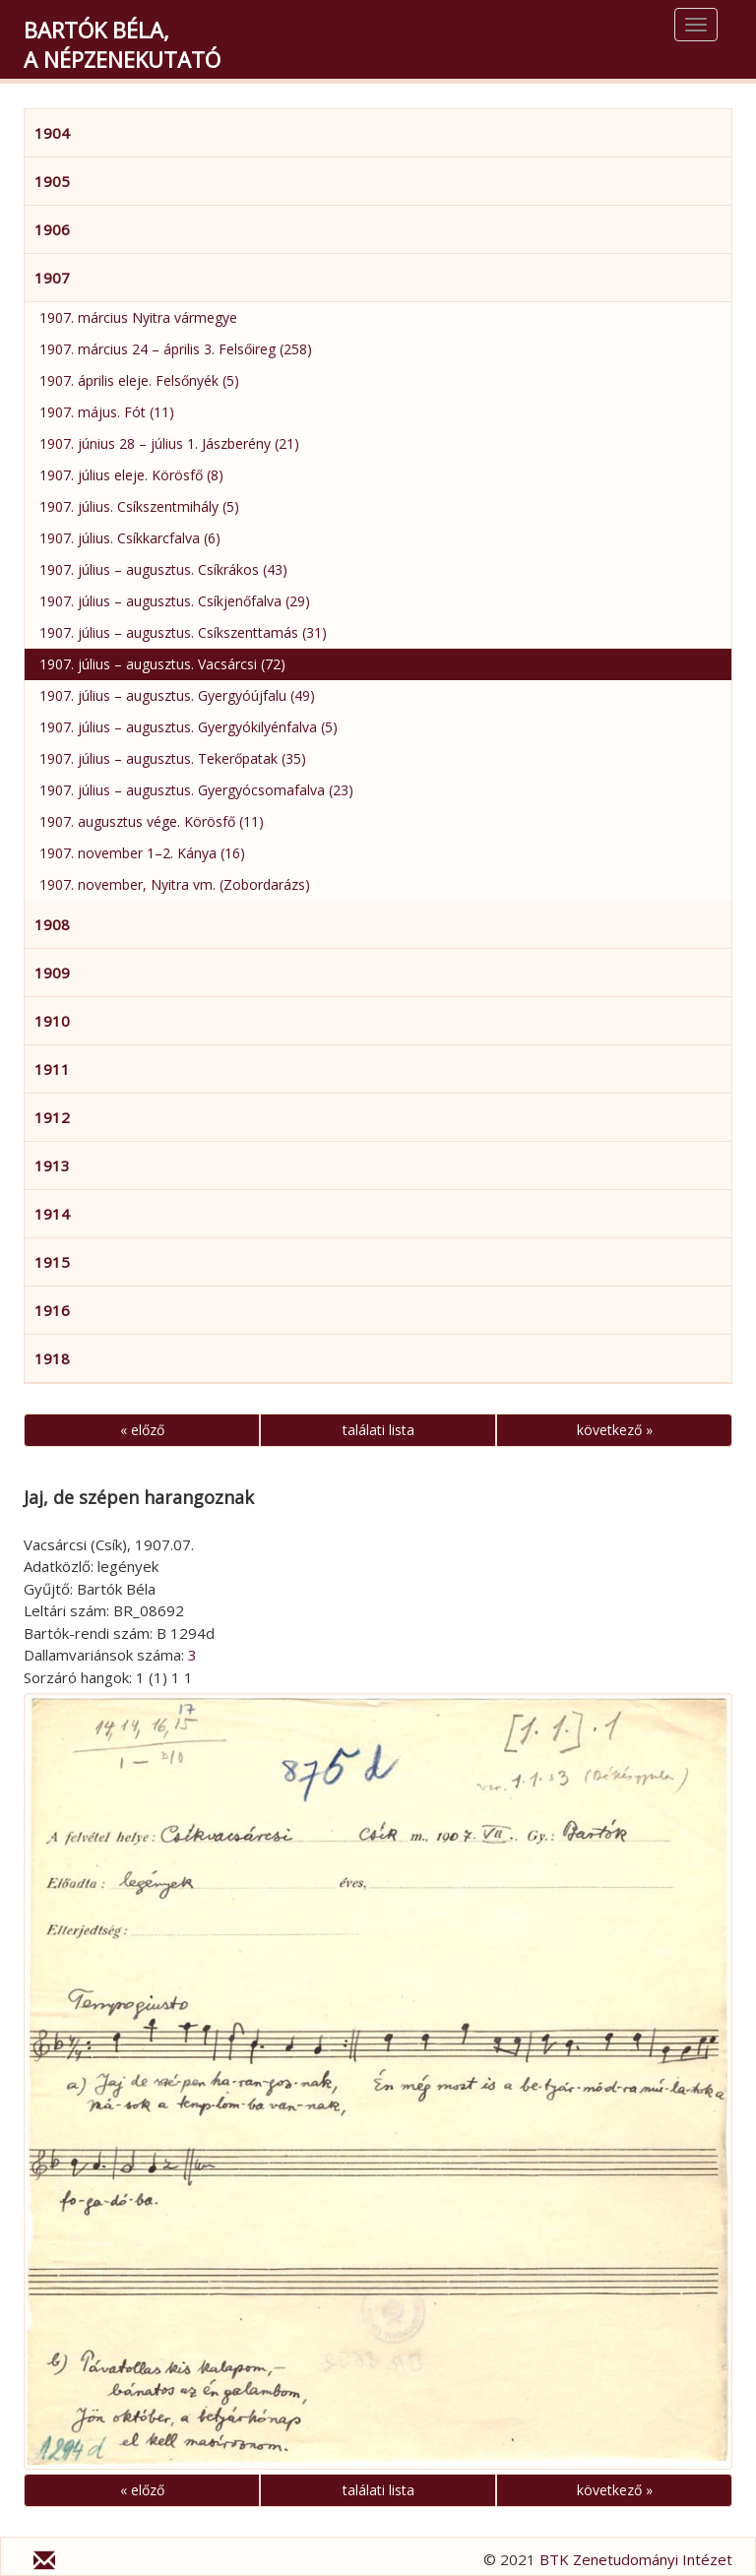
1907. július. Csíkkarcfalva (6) (129, 538)
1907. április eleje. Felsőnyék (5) (139, 380)
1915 (52, 1262)
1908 (52, 924)
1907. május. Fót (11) (106, 412)
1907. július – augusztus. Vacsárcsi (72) (162, 664)
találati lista (378, 1429)
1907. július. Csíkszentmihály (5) (139, 506)
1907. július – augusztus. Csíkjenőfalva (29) (174, 601)
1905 (52, 181)
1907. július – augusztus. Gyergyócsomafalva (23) (196, 790)
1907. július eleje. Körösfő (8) (131, 475)
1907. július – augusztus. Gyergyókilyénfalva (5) (188, 727)
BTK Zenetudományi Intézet (635, 2559)
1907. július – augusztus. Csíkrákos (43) (163, 569)
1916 (52, 1310)
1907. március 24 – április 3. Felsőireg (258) (175, 349)
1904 (52, 133)
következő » (615, 1429)
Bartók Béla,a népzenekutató (122, 44)
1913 (52, 1165)
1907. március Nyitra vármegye (138, 317)
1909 (52, 972)
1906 (52, 229)
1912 (52, 1117)
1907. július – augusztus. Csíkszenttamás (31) (183, 632)
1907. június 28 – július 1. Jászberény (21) (169, 443)
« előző (142, 1429)
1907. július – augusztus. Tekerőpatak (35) (172, 758)
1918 (52, 1358)
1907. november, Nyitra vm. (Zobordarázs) (174, 884)
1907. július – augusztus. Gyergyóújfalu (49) (177, 695)
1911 (52, 1069)
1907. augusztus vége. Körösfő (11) (151, 821)
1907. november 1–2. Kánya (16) (142, 853)
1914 (52, 1214)
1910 (52, 1021)
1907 (52, 277)
